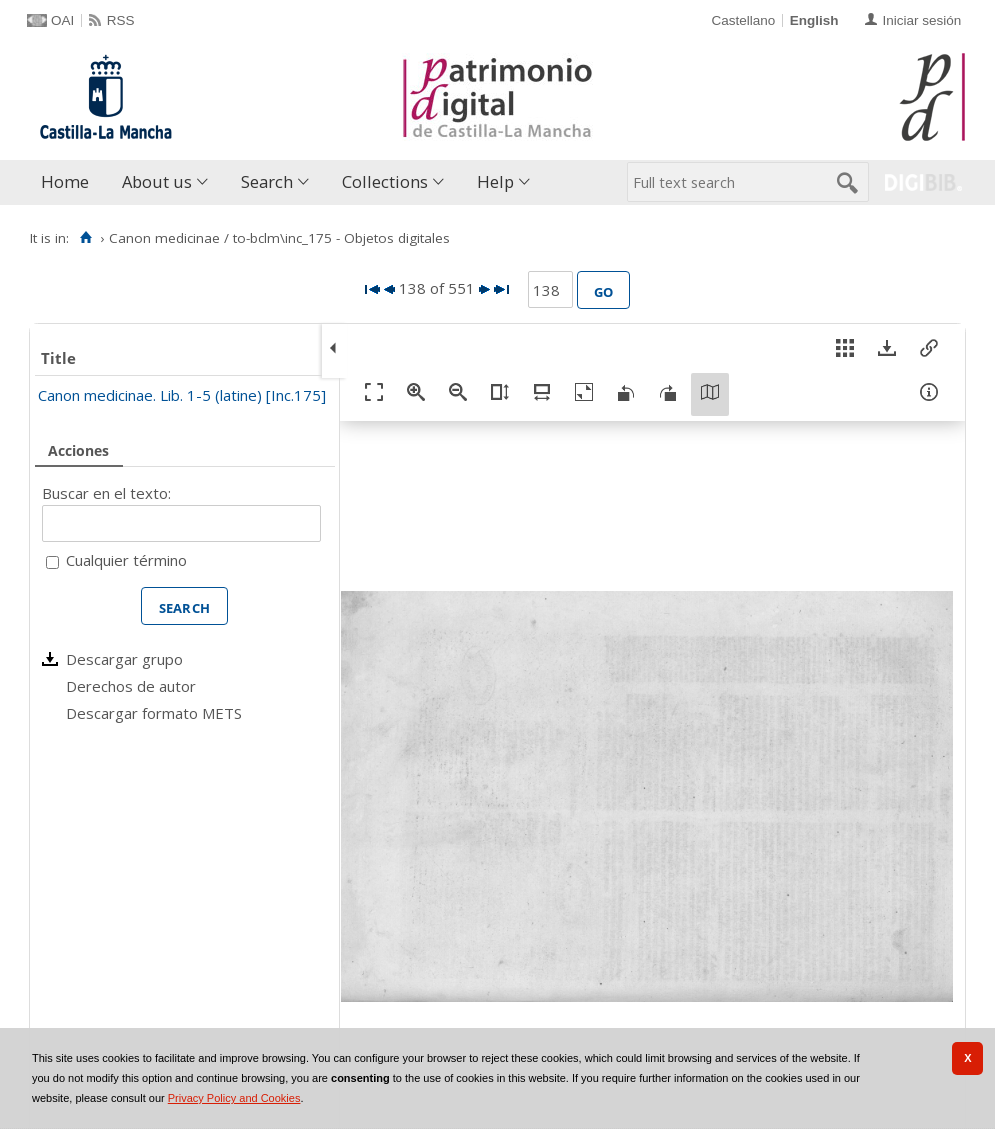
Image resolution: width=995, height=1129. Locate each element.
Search (267, 181)
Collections (385, 181)
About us (157, 181)
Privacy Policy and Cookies (234, 1098)
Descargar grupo (124, 659)
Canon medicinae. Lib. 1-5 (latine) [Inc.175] (182, 395)
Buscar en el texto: (106, 493)
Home (65, 181)
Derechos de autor (131, 686)
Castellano (743, 20)
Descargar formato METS (154, 713)
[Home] (85, 238)
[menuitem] (69, 182)
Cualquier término (126, 560)
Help (495, 181)
